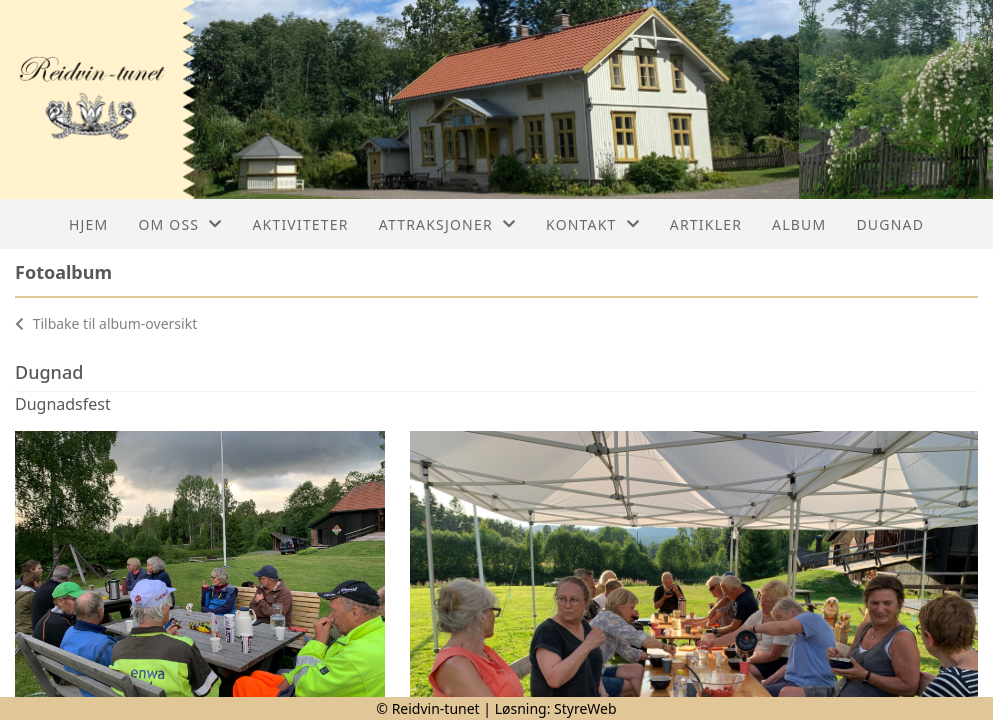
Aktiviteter (300, 224)
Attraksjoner (447, 224)
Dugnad (890, 224)
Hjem (88, 224)
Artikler (706, 224)
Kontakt (593, 224)
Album (799, 224)
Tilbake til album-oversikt (106, 323)
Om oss (180, 224)
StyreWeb (585, 708)
